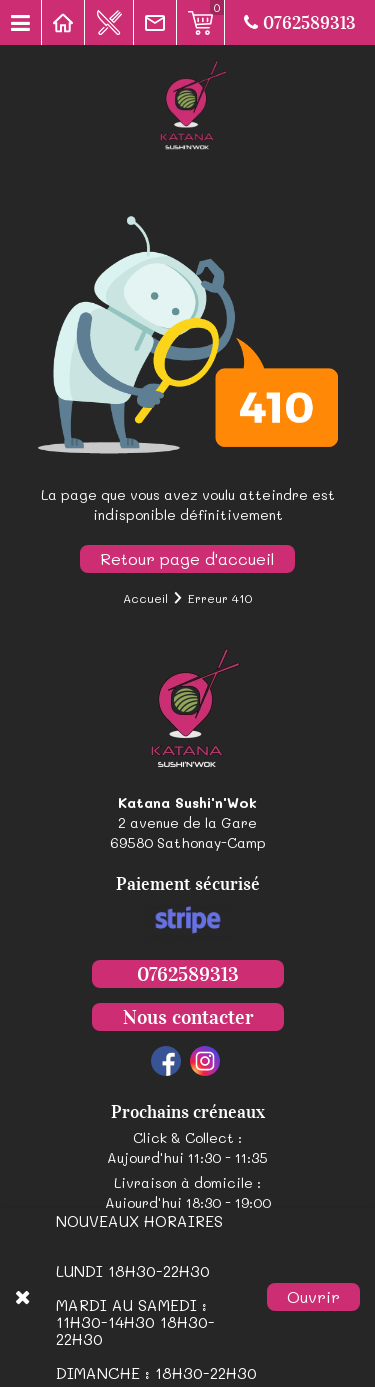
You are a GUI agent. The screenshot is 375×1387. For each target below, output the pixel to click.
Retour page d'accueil (187, 558)
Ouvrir (313, 1296)
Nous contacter (188, 1017)
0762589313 (300, 23)
